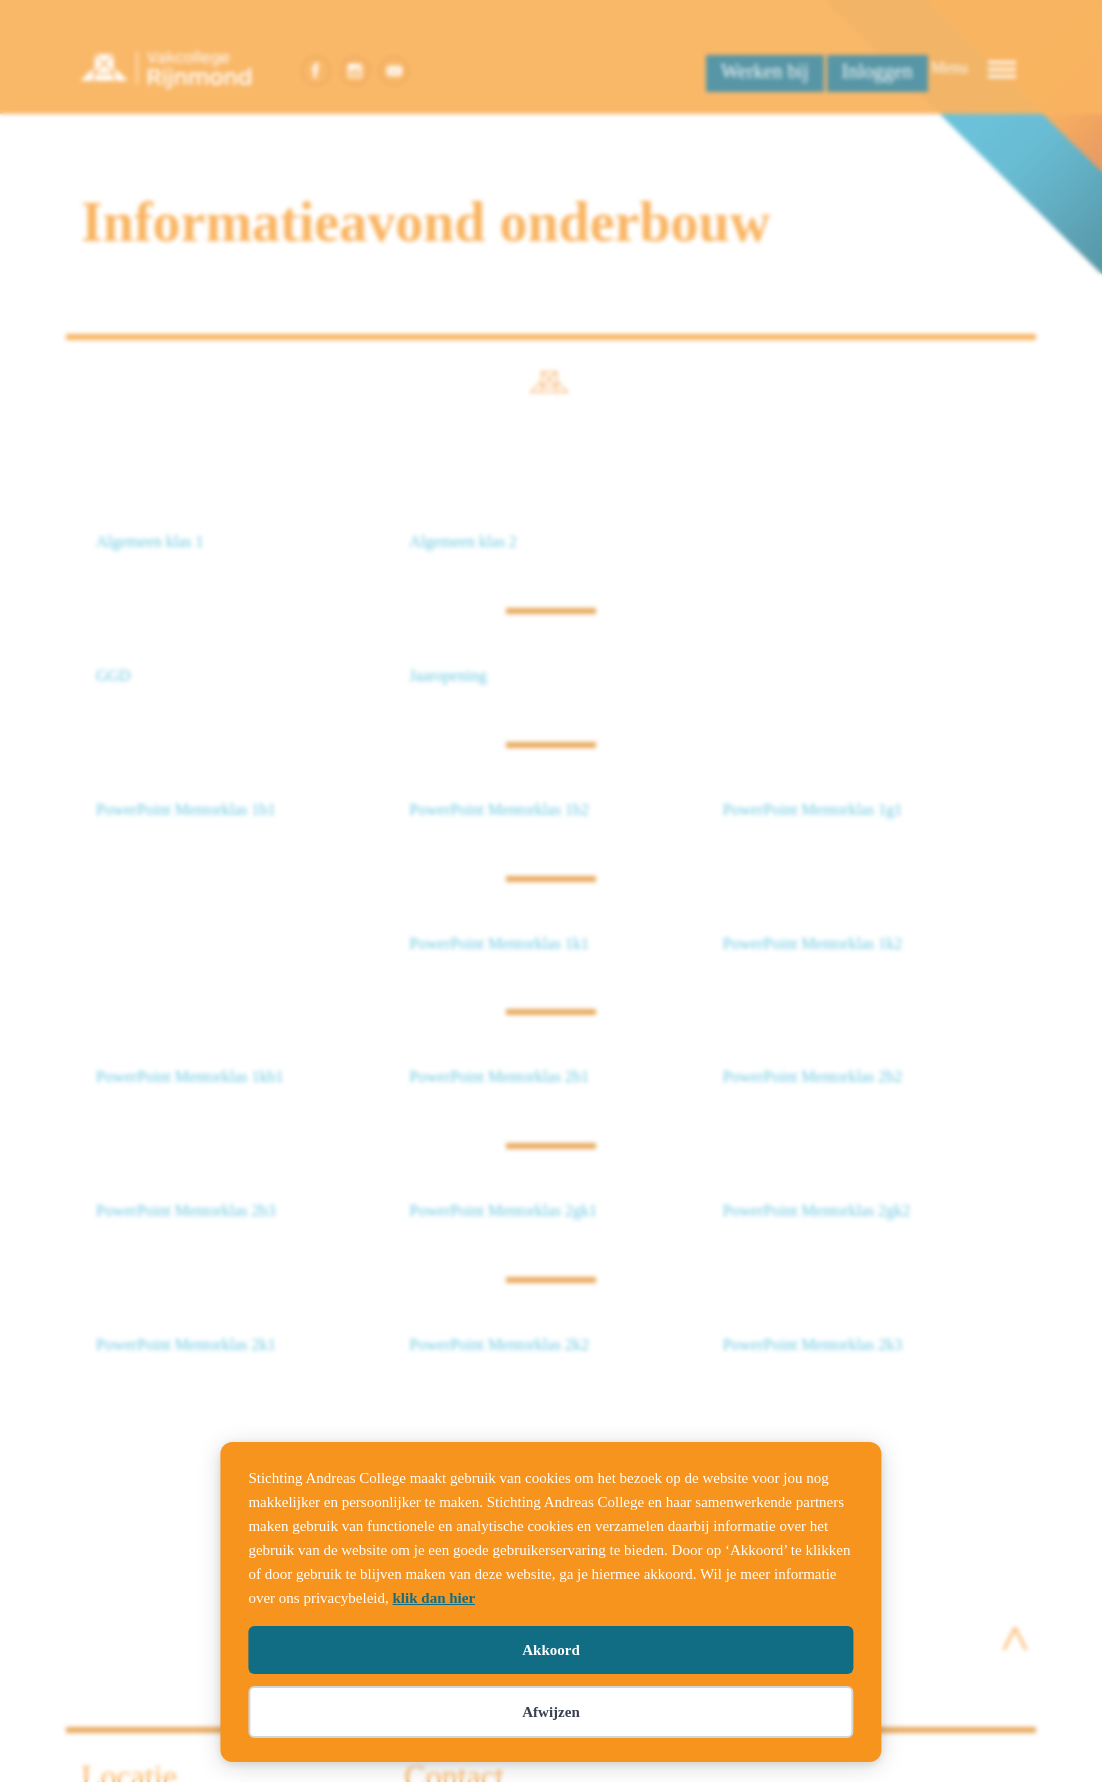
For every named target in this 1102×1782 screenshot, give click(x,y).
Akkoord (551, 1650)
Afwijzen (550, 1712)
